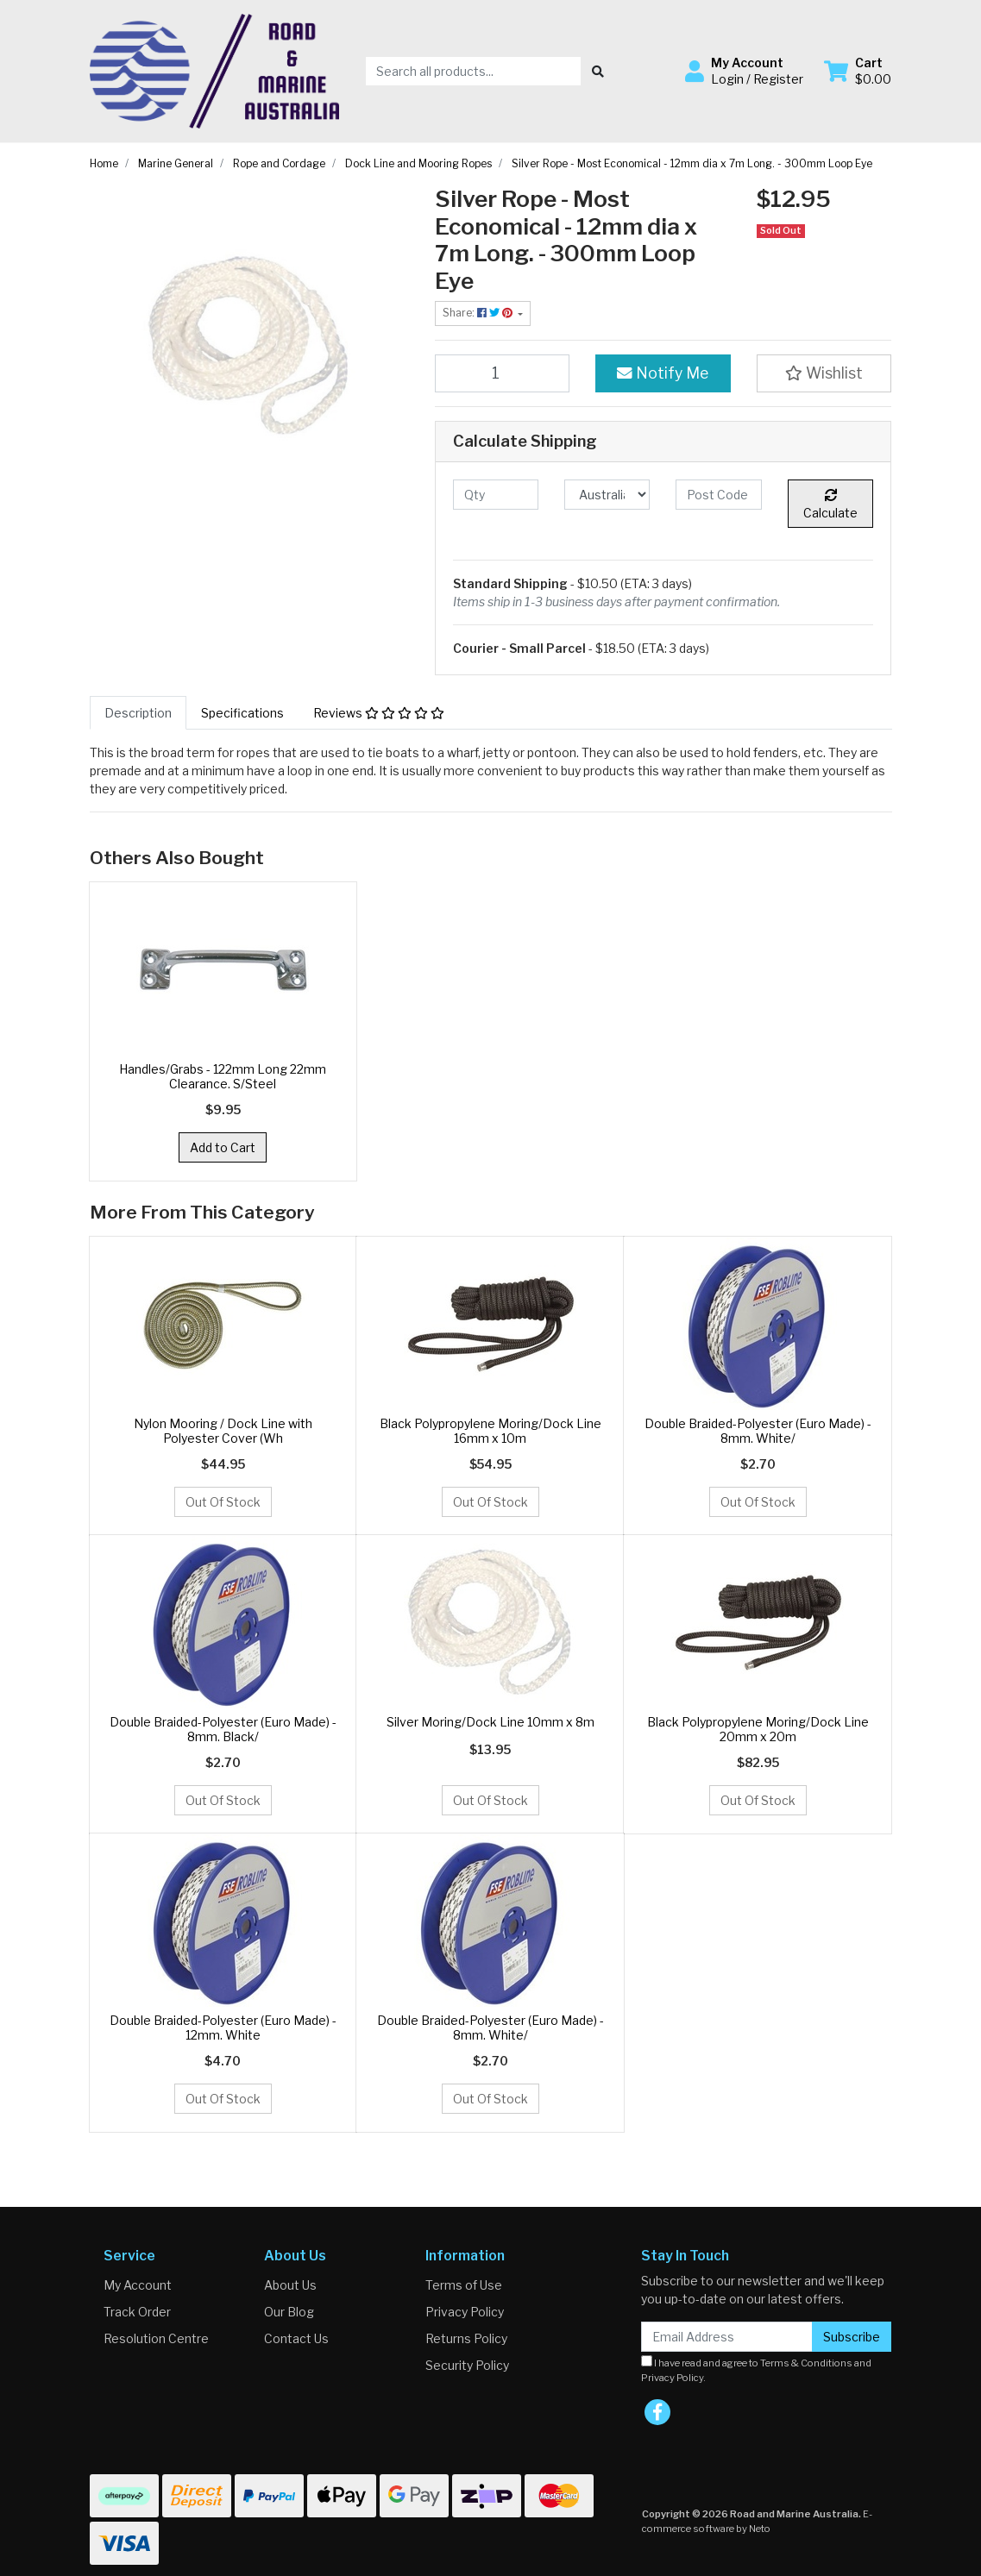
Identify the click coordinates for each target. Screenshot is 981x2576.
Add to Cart (222, 1147)
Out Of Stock (223, 1502)
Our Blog (289, 2311)
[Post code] (718, 494)
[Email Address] (727, 2337)
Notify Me (662, 373)
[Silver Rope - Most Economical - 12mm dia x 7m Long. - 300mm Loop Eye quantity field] (502, 373)
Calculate (830, 504)
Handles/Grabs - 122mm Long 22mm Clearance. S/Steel (222, 1076)
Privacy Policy (464, 2311)
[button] (744, 70)
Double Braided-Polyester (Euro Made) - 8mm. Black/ (223, 1729)
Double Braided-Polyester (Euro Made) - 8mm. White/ (758, 1430)
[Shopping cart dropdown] (857, 70)
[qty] (495, 494)
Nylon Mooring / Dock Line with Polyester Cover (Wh (223, 1430)
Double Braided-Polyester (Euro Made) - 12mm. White (223, 2027)
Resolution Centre (156, 2338)
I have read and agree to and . (756, 2369)
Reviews (378, 712)
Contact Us (296, 2338)
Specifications (242, 712)
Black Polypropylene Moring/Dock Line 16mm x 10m (490, 1430)
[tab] (138, 713)
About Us (290, 2285)
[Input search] (473, 71)
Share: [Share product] (479, 312)
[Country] (607, 494)
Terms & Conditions (806, 2363)
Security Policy (467, 2365)
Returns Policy (466, 2338)
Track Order (137, 2311)
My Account (138, 2285)
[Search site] (598, 71)
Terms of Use (463, 2285)
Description (138, 712)
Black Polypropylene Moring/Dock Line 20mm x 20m (758, 1729)
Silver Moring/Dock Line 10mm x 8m (490, 1721)
